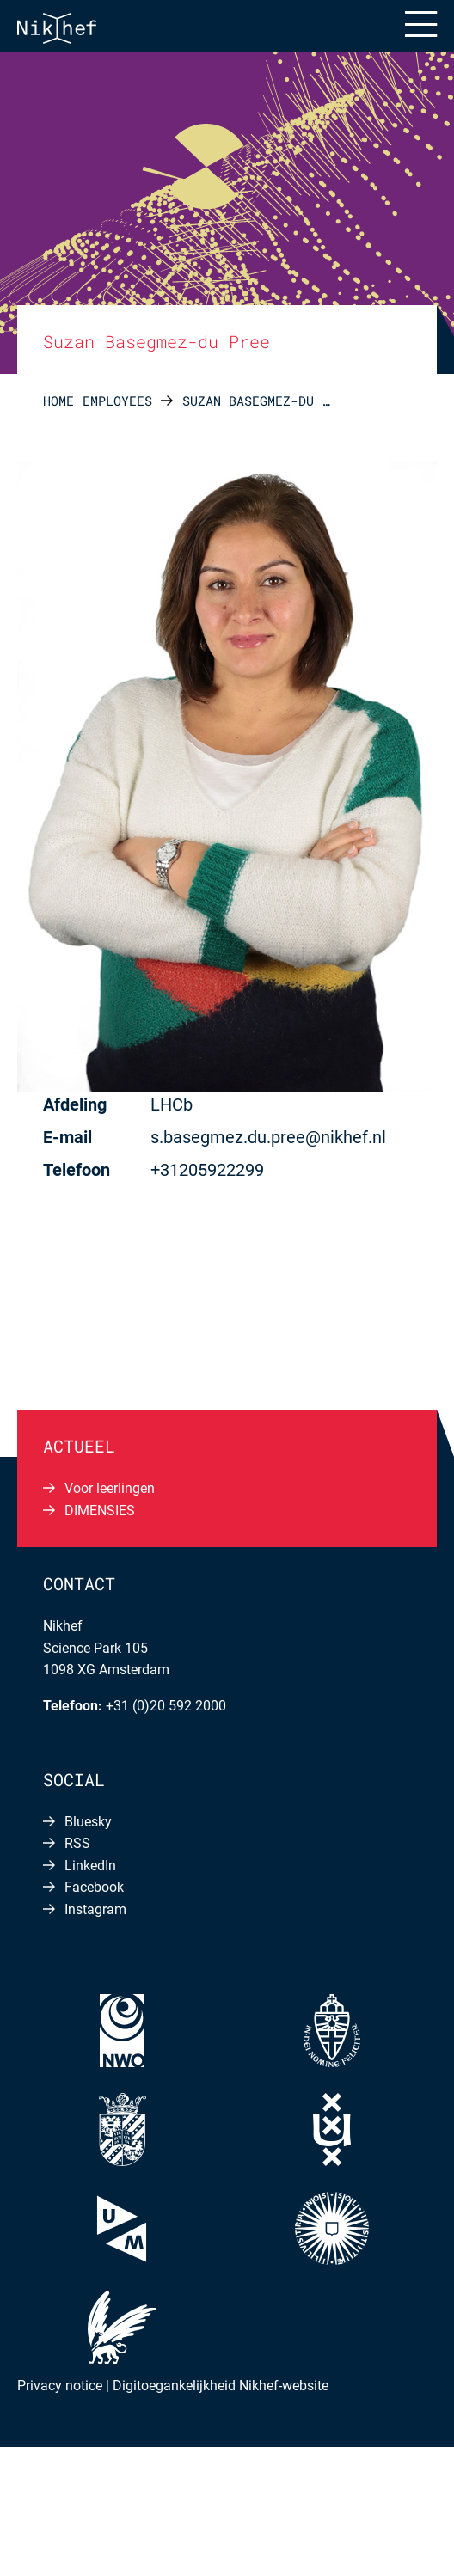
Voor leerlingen (109, 1488)
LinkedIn (90, 1865)
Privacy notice (59, 2385)
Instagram (95, 1909)
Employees (117, 400)
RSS (77, 1843)
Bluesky (88, 1822)
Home (58, 400)
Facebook (94, 1887)
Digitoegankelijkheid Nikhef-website (220, 2385)
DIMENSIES (99, 1510)
